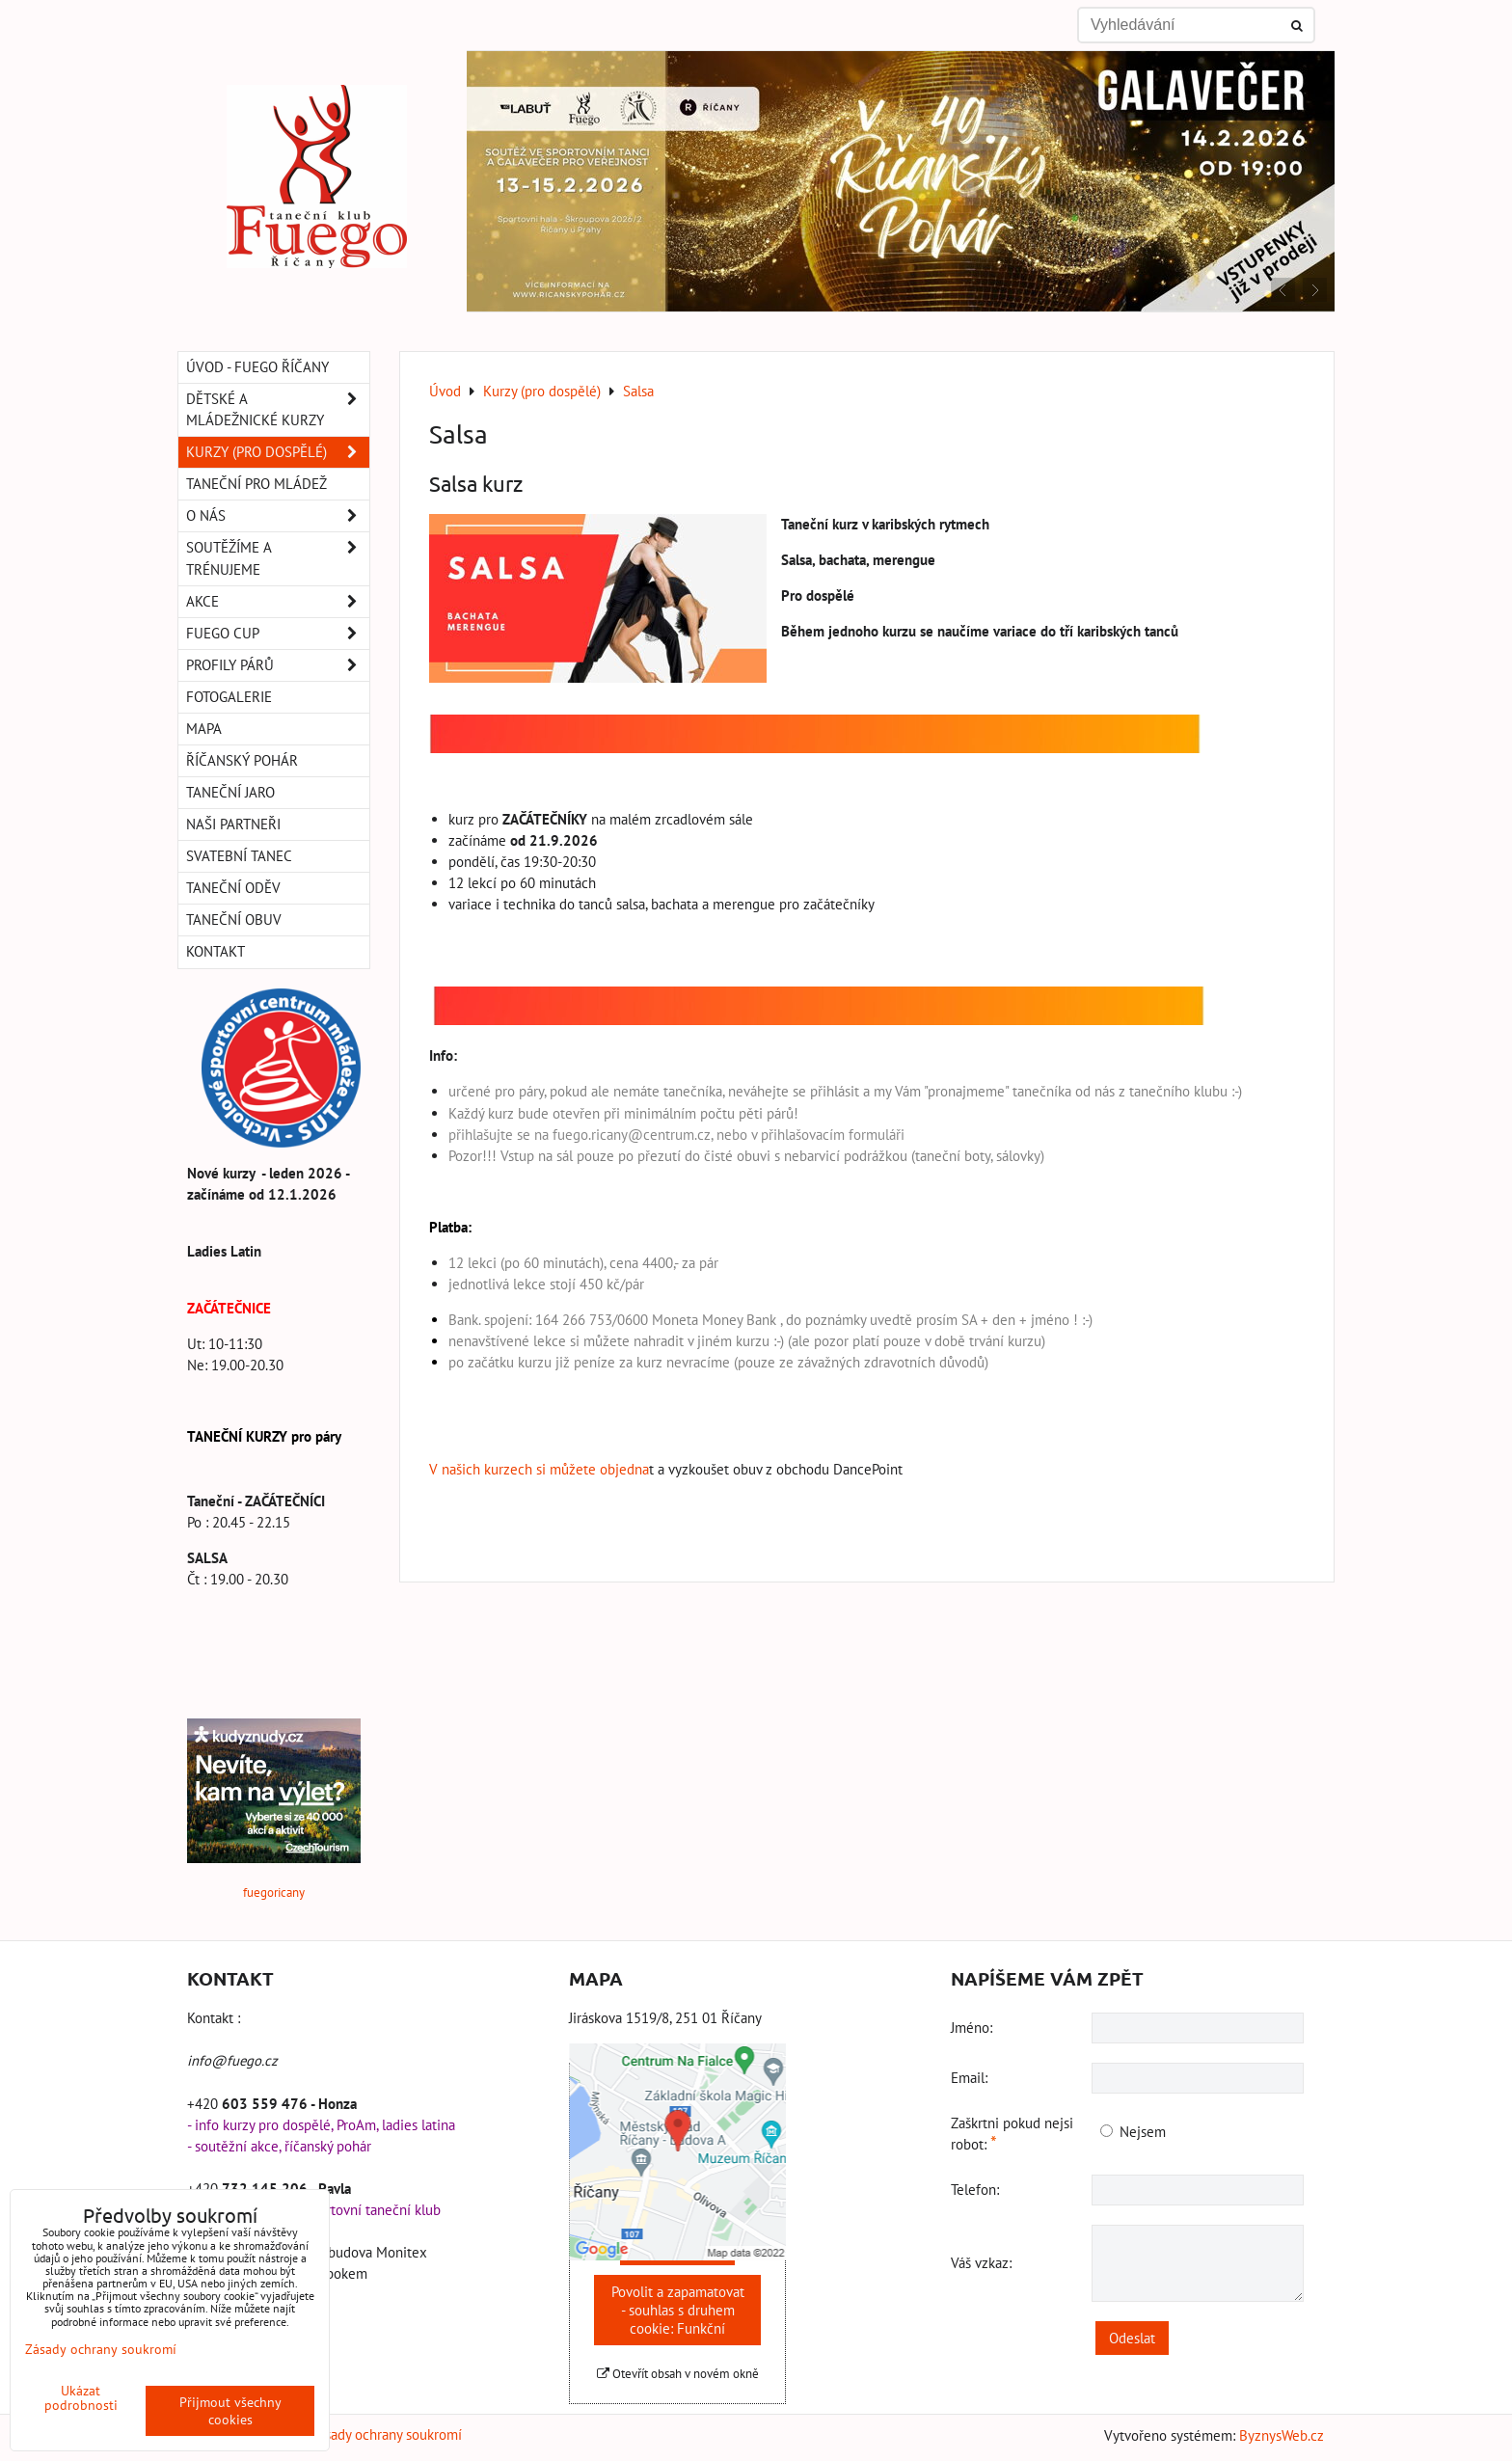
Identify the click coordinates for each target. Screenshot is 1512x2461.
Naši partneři (233, 824)
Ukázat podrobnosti (81, 2398)
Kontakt (215, 951)
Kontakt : (213, 2018)
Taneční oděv (233, 888)
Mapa (204, 728)
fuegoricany (274, 1892)
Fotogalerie (229, 697)
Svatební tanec (239, 856)
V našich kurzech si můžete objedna (539, 1469)
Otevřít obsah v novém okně (678, 2374)
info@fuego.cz (232, 2060)
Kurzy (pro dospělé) (277, 452)
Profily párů (277, 665)
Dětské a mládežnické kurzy (277, 410)
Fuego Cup (277, 633)
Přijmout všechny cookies (230, 2410)
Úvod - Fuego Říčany (257, 367)
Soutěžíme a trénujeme (277, 558)
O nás (277, 515)
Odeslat (1132, 2338)
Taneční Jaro (230, 792)
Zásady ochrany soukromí (386, 2434)
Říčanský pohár (242, 760)
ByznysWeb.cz (1281, 2435)
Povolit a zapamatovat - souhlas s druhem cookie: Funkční (677, 2310)
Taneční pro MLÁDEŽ (256, 483)
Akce (277, 601)
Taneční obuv (234, 919)
